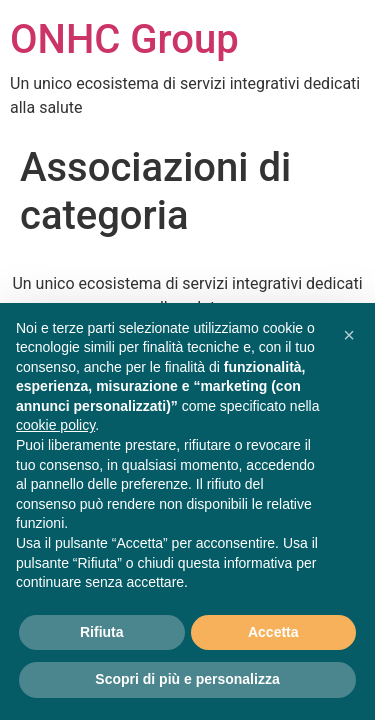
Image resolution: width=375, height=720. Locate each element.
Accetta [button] (273, 632)
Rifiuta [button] (102, 632)
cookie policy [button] (55, 425)
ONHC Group (124, 39)
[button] (349, 335)
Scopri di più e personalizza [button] (187, 679)
